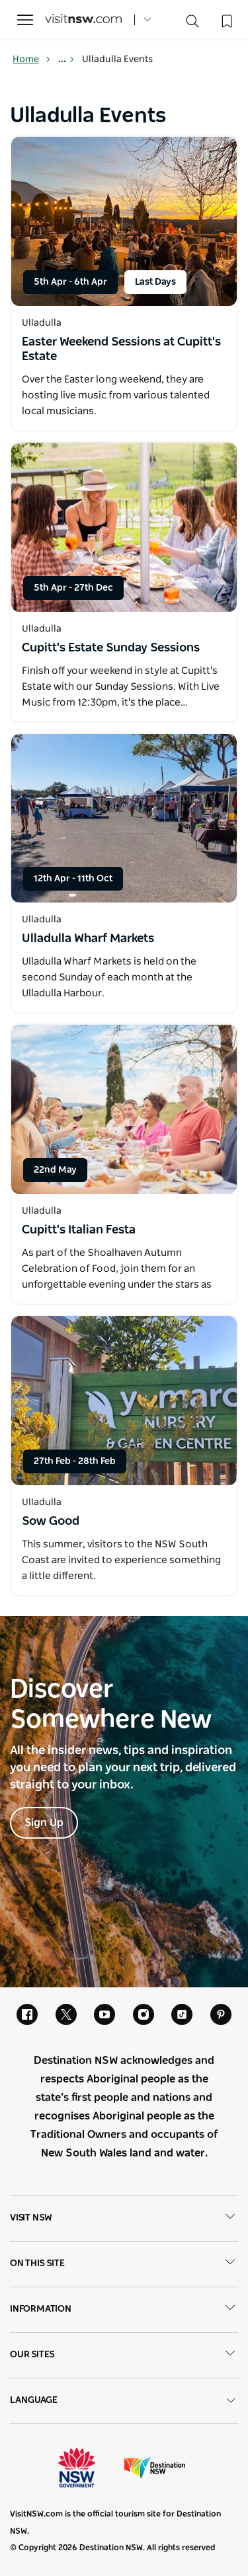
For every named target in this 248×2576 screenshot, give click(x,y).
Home (32, 59)
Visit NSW (124, 2218)
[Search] (192, 24)
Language (124, 2401)
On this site (124, 2264)
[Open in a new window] (124, 221)
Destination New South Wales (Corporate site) (154, 2467)
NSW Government (88, 2467)
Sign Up (43, 1823)
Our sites (124, 2355)
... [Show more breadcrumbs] (66, 59)
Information (124, 2310)
